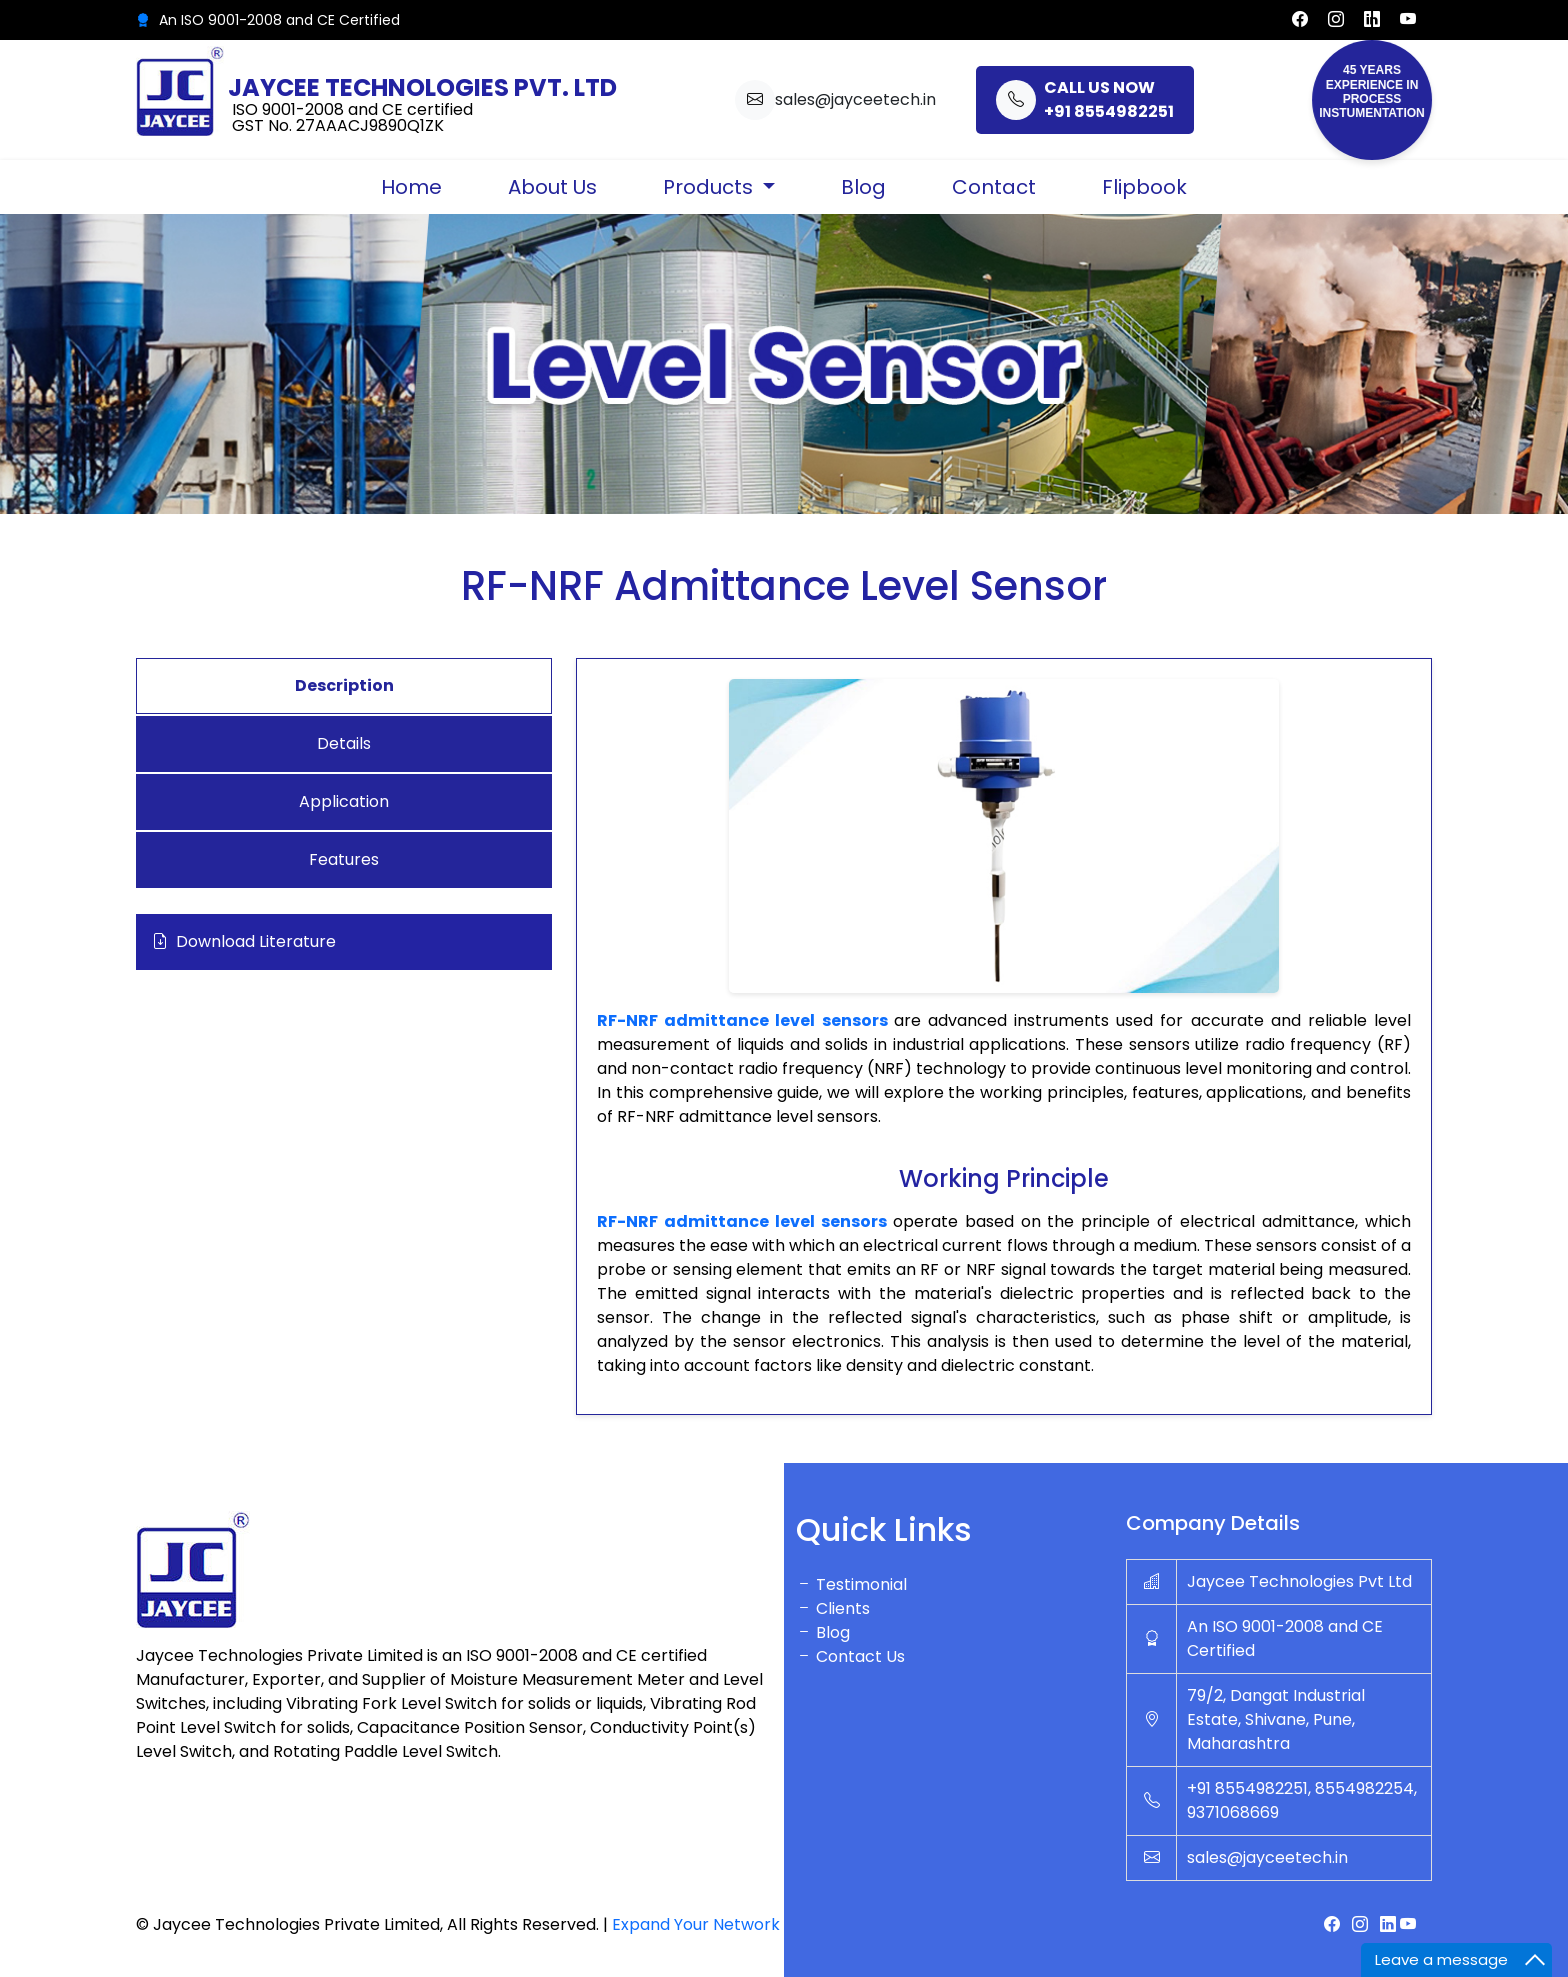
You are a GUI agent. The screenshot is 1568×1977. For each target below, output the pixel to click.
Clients (833, 1608)
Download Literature (244, 942)
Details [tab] (344, 743)
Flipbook (1144, 187)
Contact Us (850, 1656)
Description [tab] (344, 685)
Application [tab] (344, 801)
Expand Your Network (696, 1924)
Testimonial (851, 1584)
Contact (994, 187)
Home (411, 187)
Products (710, 187)
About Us (552, 187)
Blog (863, 187)
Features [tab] (344, 859)
